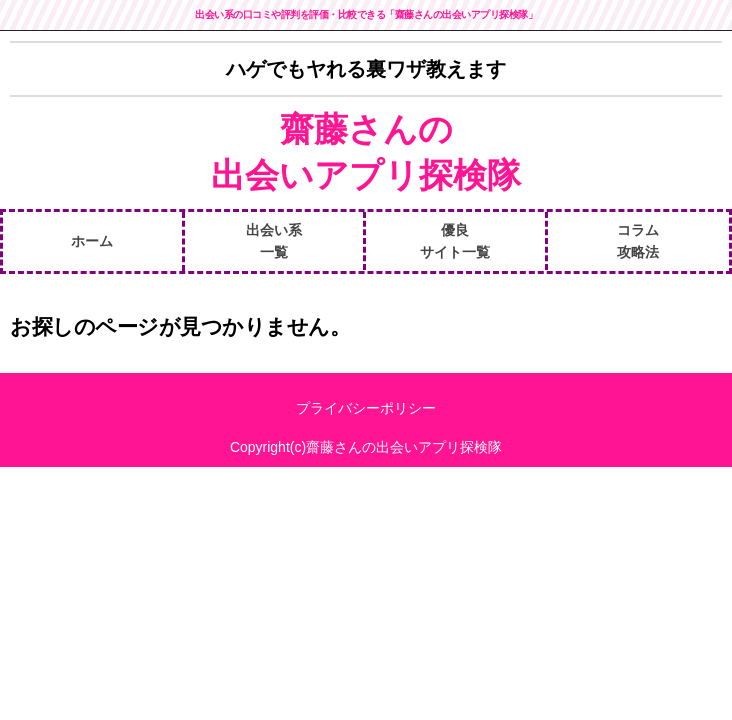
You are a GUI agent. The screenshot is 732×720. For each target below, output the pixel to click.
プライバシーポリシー (366, 408)
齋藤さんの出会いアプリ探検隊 (366, 152)
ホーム (92, 241)
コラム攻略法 (638, 241)
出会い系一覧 (274, 241)
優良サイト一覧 (455, 241)
